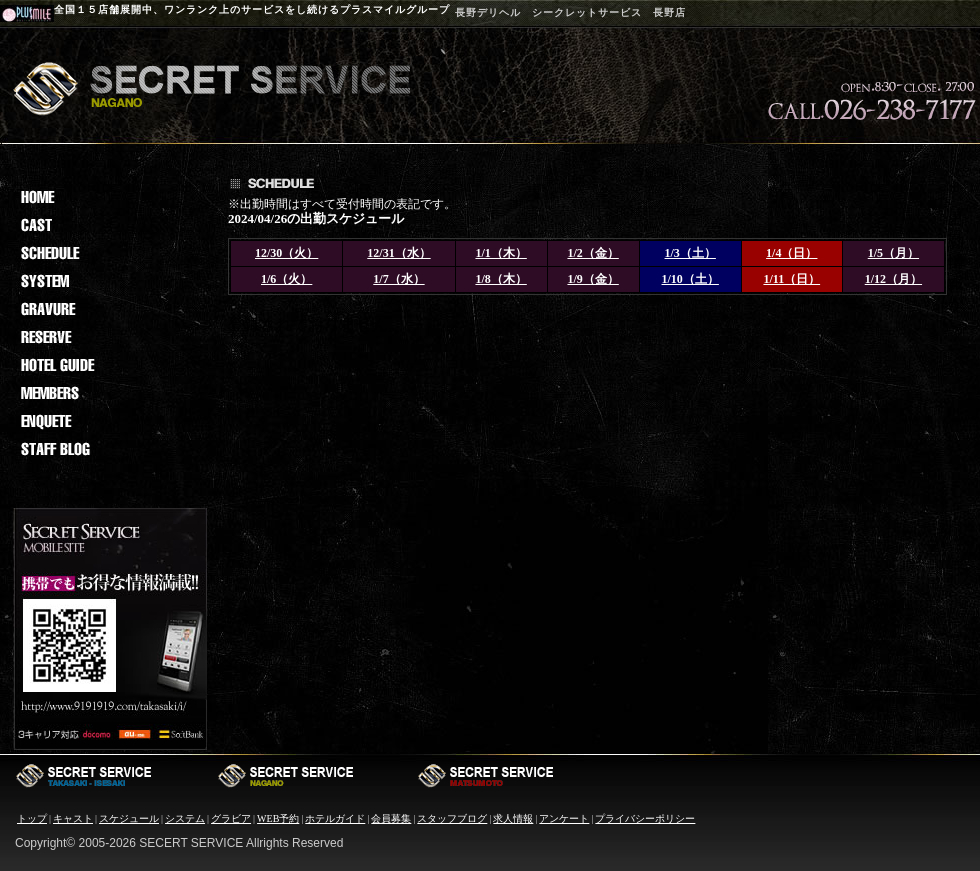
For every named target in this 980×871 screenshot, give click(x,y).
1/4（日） (791, 253)
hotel (108, 365)
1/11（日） (791, 279)
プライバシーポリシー (645, 818)
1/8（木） (500, 279)
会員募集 (391, 818)
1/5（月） (893, 253)
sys (108, 281)
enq (108, 421)
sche (108, 253)
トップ (32, 818)
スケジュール (129, 818)
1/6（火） (286, 279)
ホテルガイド (335, 818)
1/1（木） (500, 253)
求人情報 (513, 818)
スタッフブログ (452, 818)
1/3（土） (690, 253)
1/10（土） (690, 279)
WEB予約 (278, 818)
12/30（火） (286, 253)
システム (185, 818)
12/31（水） (398, 253)
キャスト (73, 818)
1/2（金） (592, 253)
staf (108, 449)
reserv (108, 337)
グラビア (231, 818)
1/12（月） (893, 279)
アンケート (564, 818)
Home (108, 197)
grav (108, 309)
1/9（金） (592, 279)
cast (108, 225)
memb (108, 393)
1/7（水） (398, 279)
